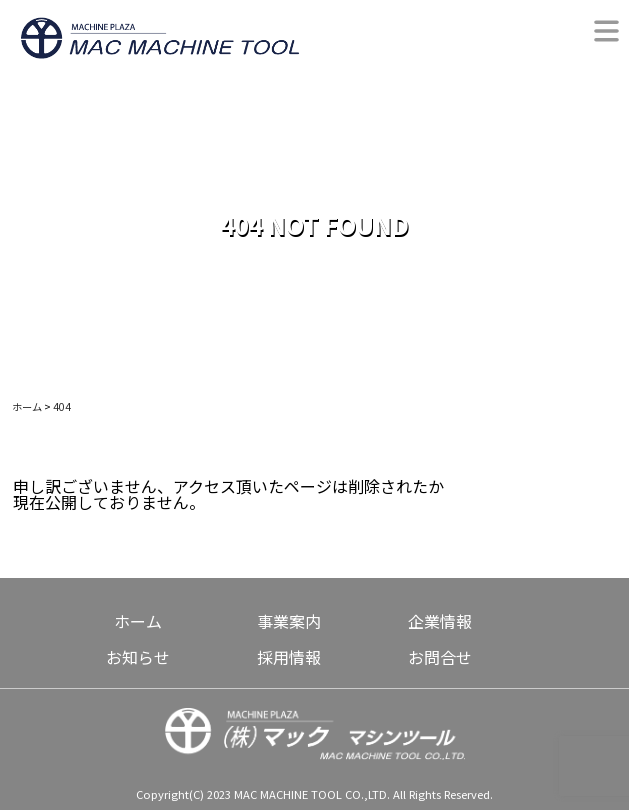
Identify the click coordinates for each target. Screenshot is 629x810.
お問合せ (440, 657)
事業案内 (289, 621)
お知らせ (138, 657)
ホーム (138, 621)
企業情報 (440, 621)
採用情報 (289, 657)
